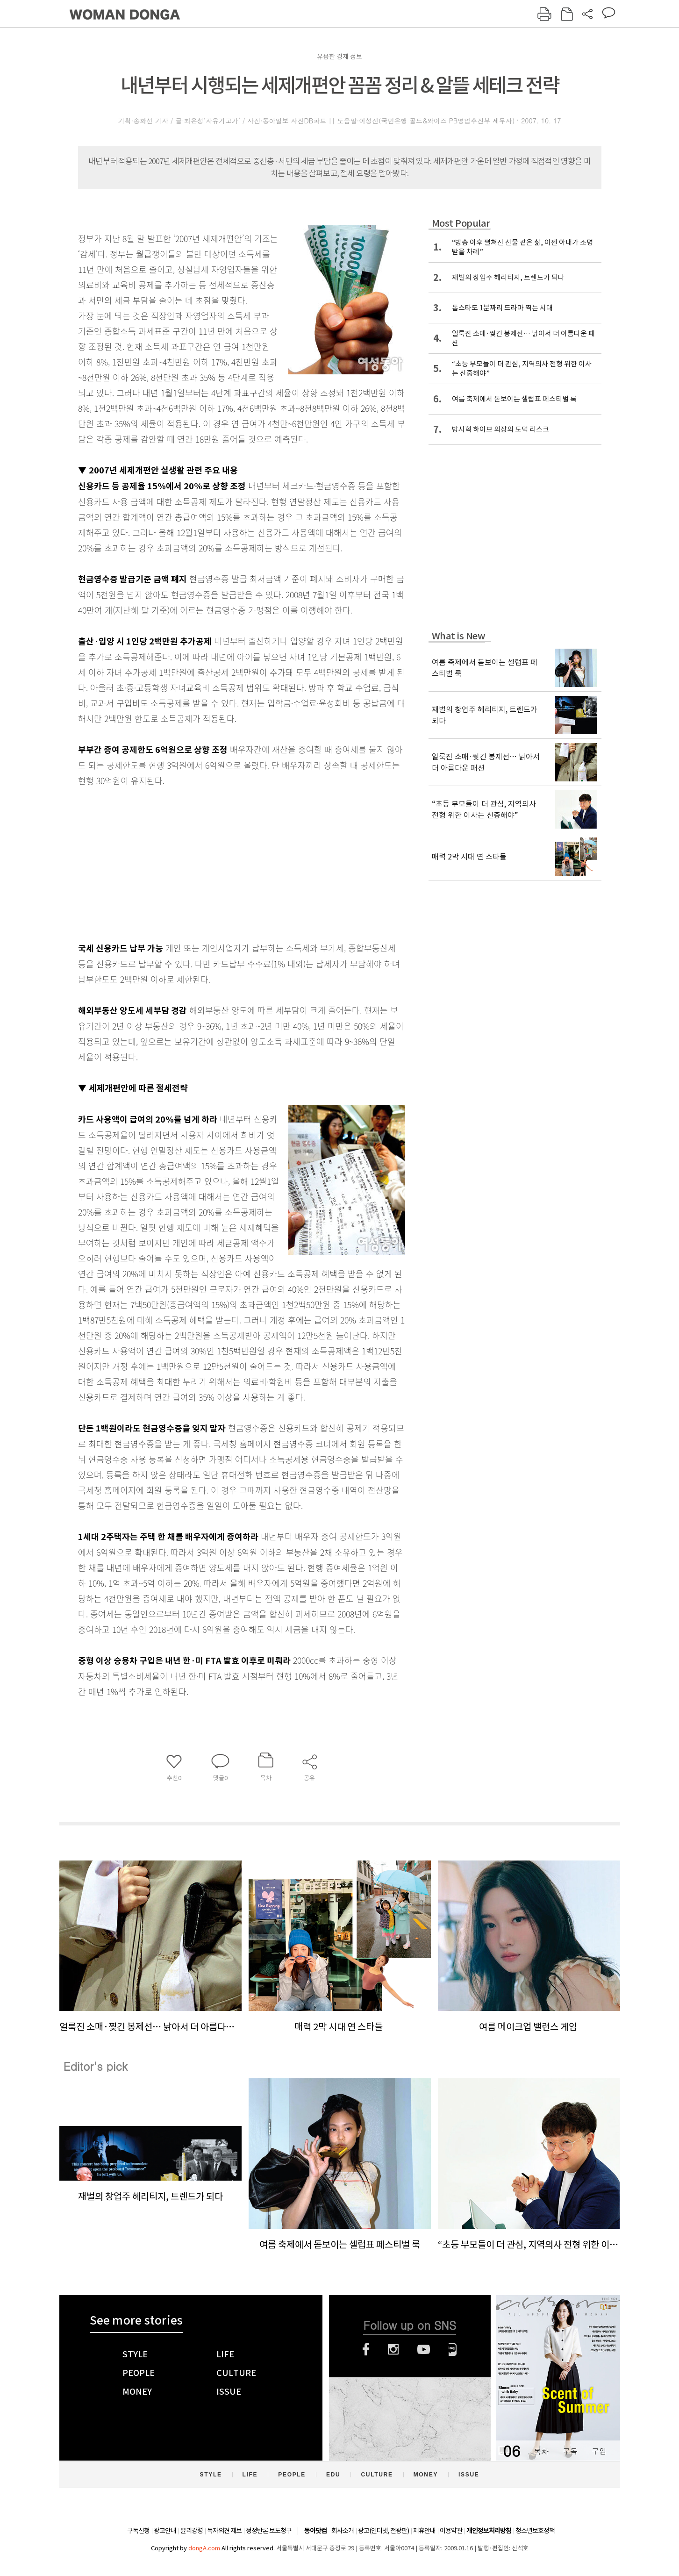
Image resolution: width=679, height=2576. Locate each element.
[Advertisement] (218, 862)
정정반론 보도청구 (269, 2530)
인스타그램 (393, 2349)
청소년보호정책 (535, 2530)
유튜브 (423, 2349)
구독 (570, 2451)
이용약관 (451, 2530)
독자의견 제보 (224, 2530)
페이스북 (366, 2349)
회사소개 (342, 2530)
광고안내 (165, 2530)
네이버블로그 (453, 2349)
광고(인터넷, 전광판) (383, 2530)
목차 (541, 2451)
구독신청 (138, 2530)
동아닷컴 (315, 2531)
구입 (599, 2451)
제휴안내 (424, 2530)
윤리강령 (191, 2530)
